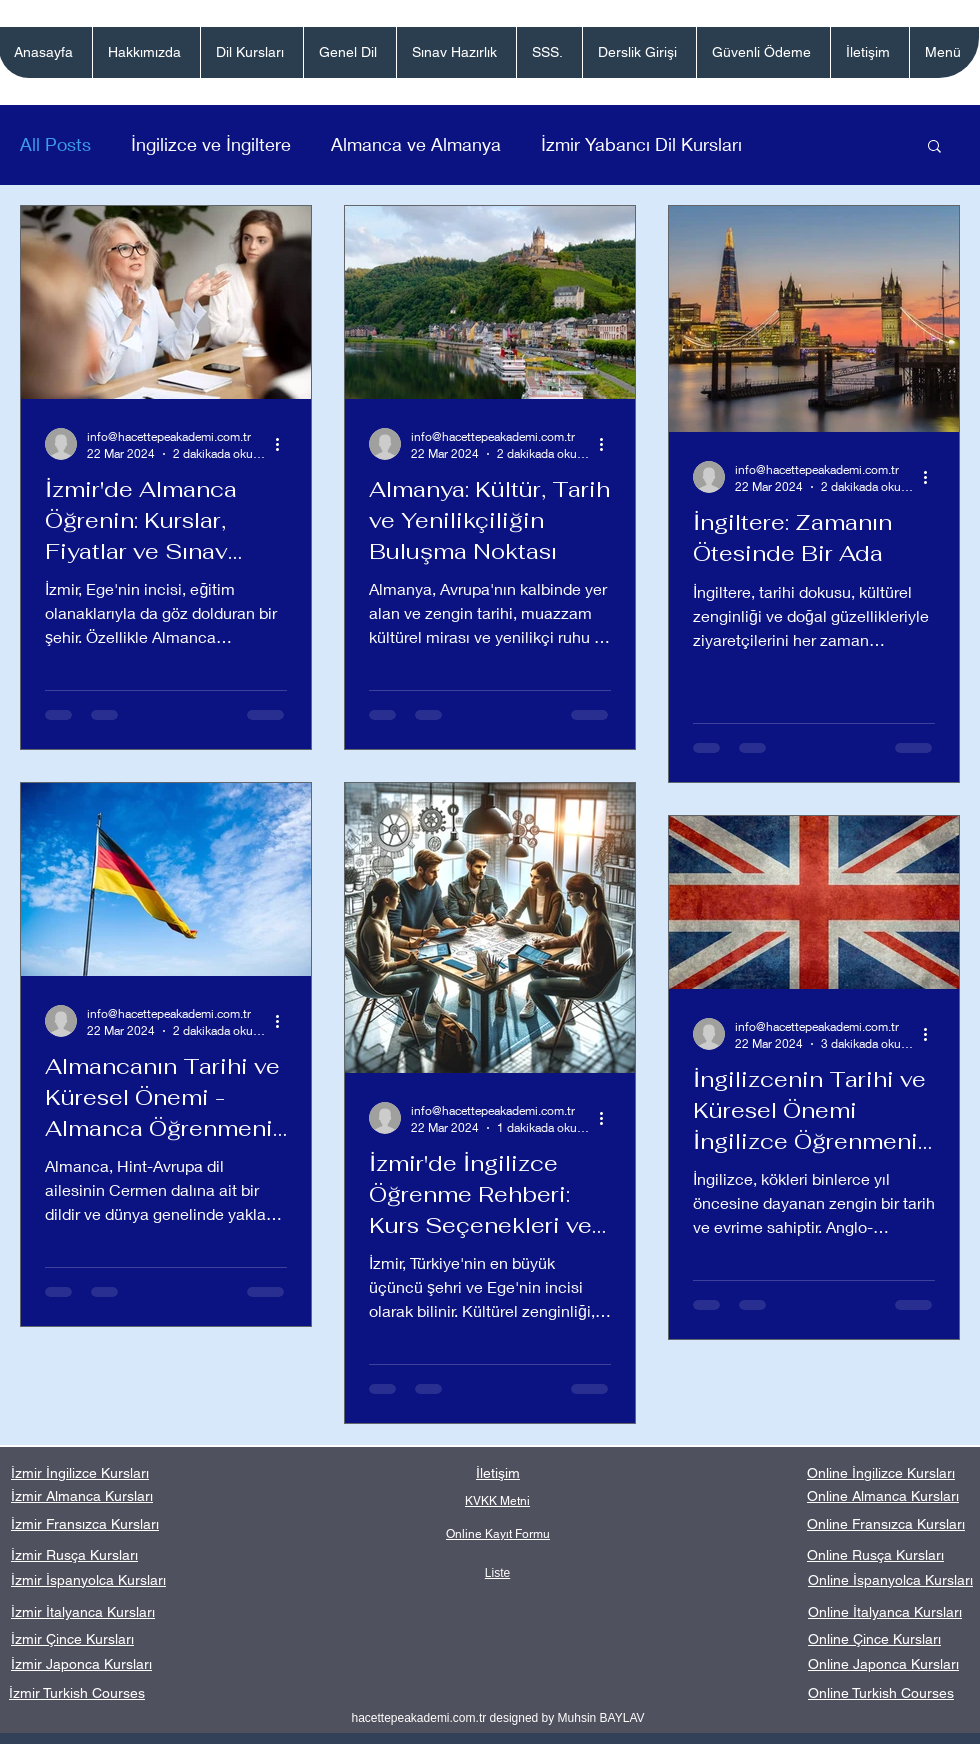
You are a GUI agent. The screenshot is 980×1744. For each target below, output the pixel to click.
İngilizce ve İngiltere (211, 144)
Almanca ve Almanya (416, 144)
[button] (251, 52)
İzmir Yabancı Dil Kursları (641, 144)
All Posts (55, 144)
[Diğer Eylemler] (284, 444)
